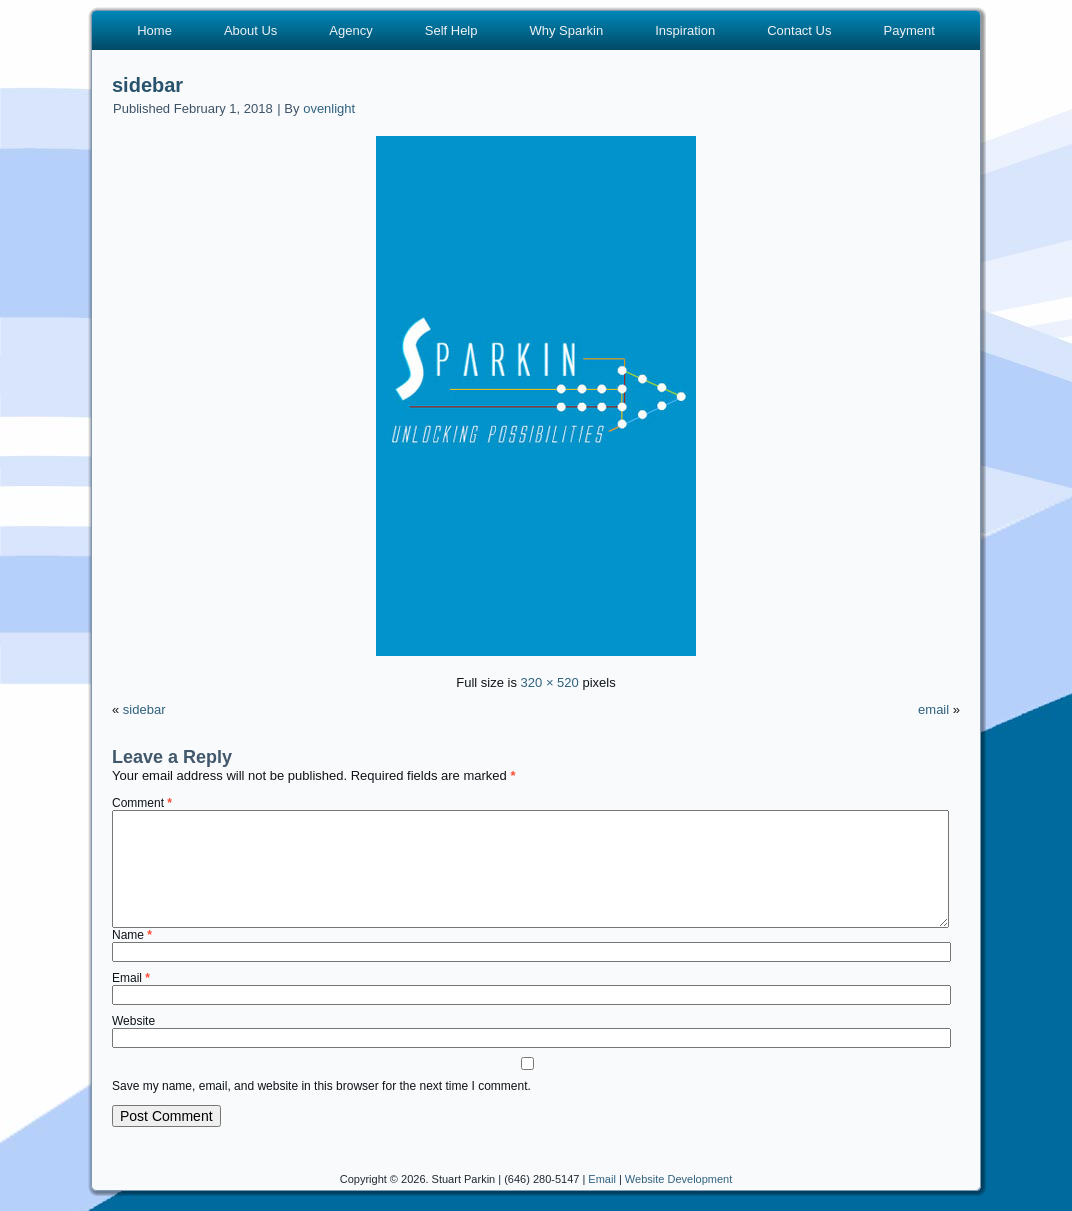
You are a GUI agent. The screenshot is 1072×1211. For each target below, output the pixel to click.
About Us (250, 30)
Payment (908, 30)
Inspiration (685, 30)
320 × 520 (550, 682)
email (933, 709)
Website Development (678, 1179)
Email (131, 978)
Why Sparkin (566, 30)
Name (132, 935)
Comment (142, 803)
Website (133, 1021)
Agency (350, 30)
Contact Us (799, 30)
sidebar (147, 85)
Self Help (451, 30)
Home (154, 30)
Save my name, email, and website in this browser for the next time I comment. (321, 1086)
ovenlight (329, 108)
